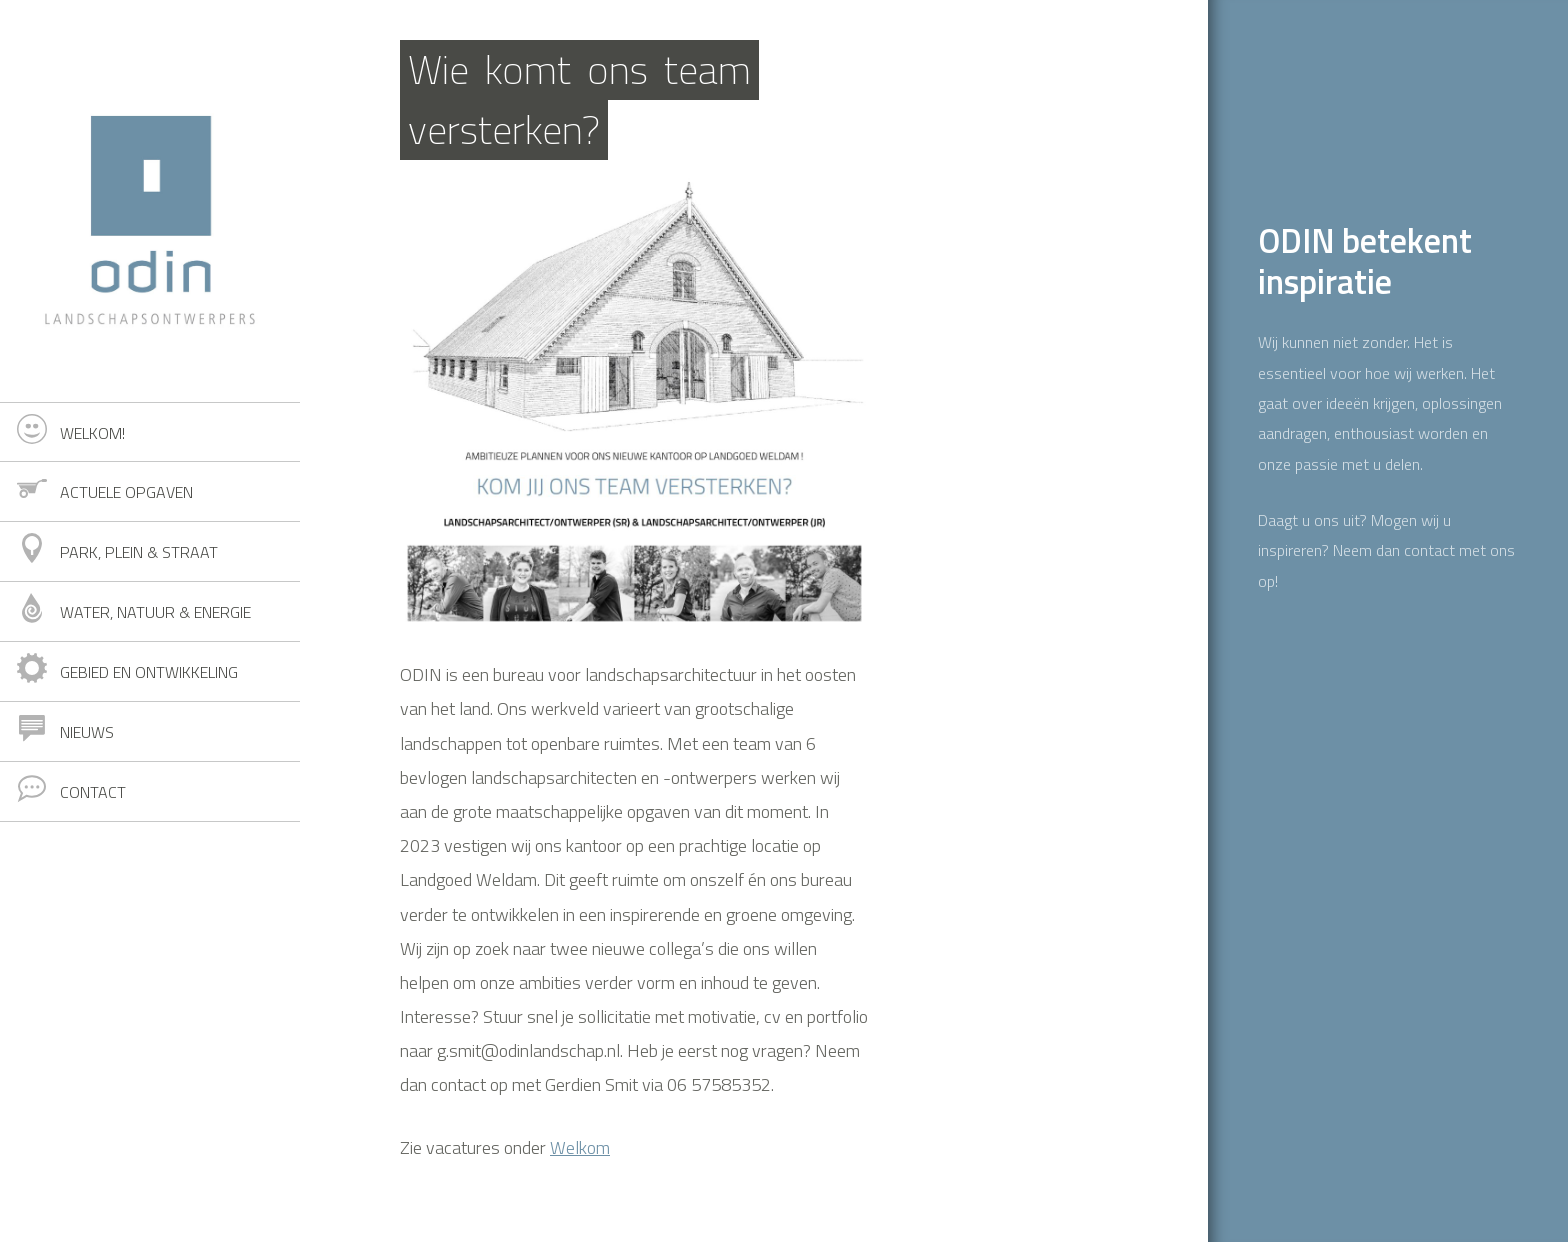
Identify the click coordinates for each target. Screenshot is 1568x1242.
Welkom (580, 1147)
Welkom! (92, 433)
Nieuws (87, 732)
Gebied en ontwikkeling (149, 672)
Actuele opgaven (126, 492)
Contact (93, 792)
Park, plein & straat (139, 552)
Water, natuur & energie (155, 612)
